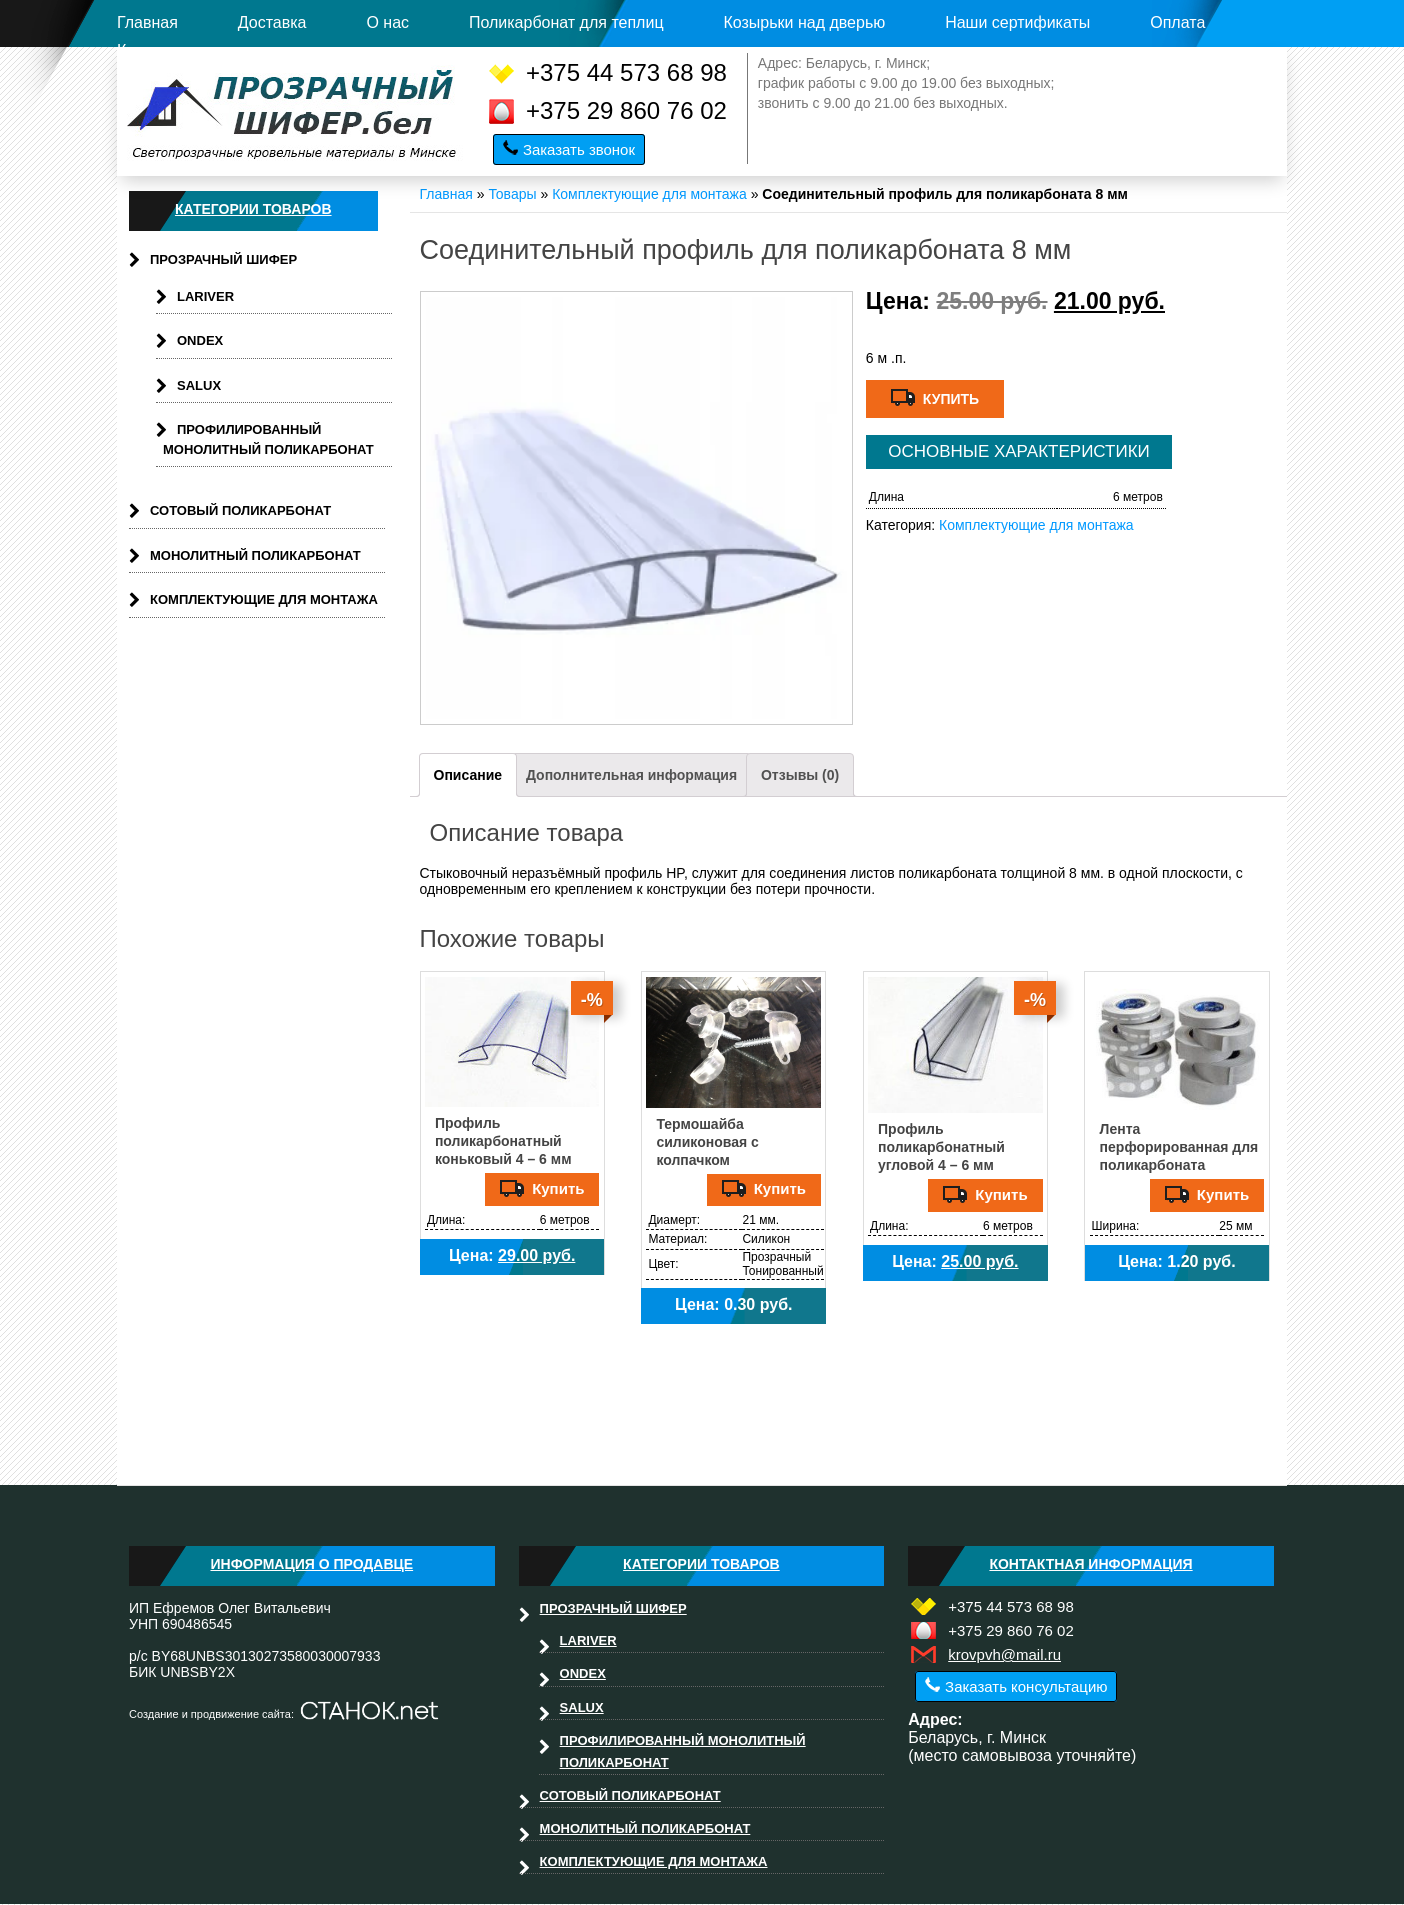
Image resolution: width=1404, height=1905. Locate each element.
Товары (512, 194)
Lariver (205, 296)
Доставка (272, 22)
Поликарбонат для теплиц (566, 22)
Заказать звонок (579, 149)
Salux (199, 385)
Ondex (200, 340)
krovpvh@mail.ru (1004, 1654)
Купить (935, 398)
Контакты (151, 50)
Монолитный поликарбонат (255, 555)
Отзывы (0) (800, 775)
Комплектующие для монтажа (649, 194)
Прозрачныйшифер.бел (295, 112)
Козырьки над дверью (804, 22)
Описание (468, 775)
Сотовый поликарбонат (240, 510)
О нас (387, 22)
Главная (147, 22)
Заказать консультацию (1026, 1686)
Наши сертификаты (1017, 22)
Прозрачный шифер (223, 259)
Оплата (1177, 22)
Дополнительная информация (631, 775)
